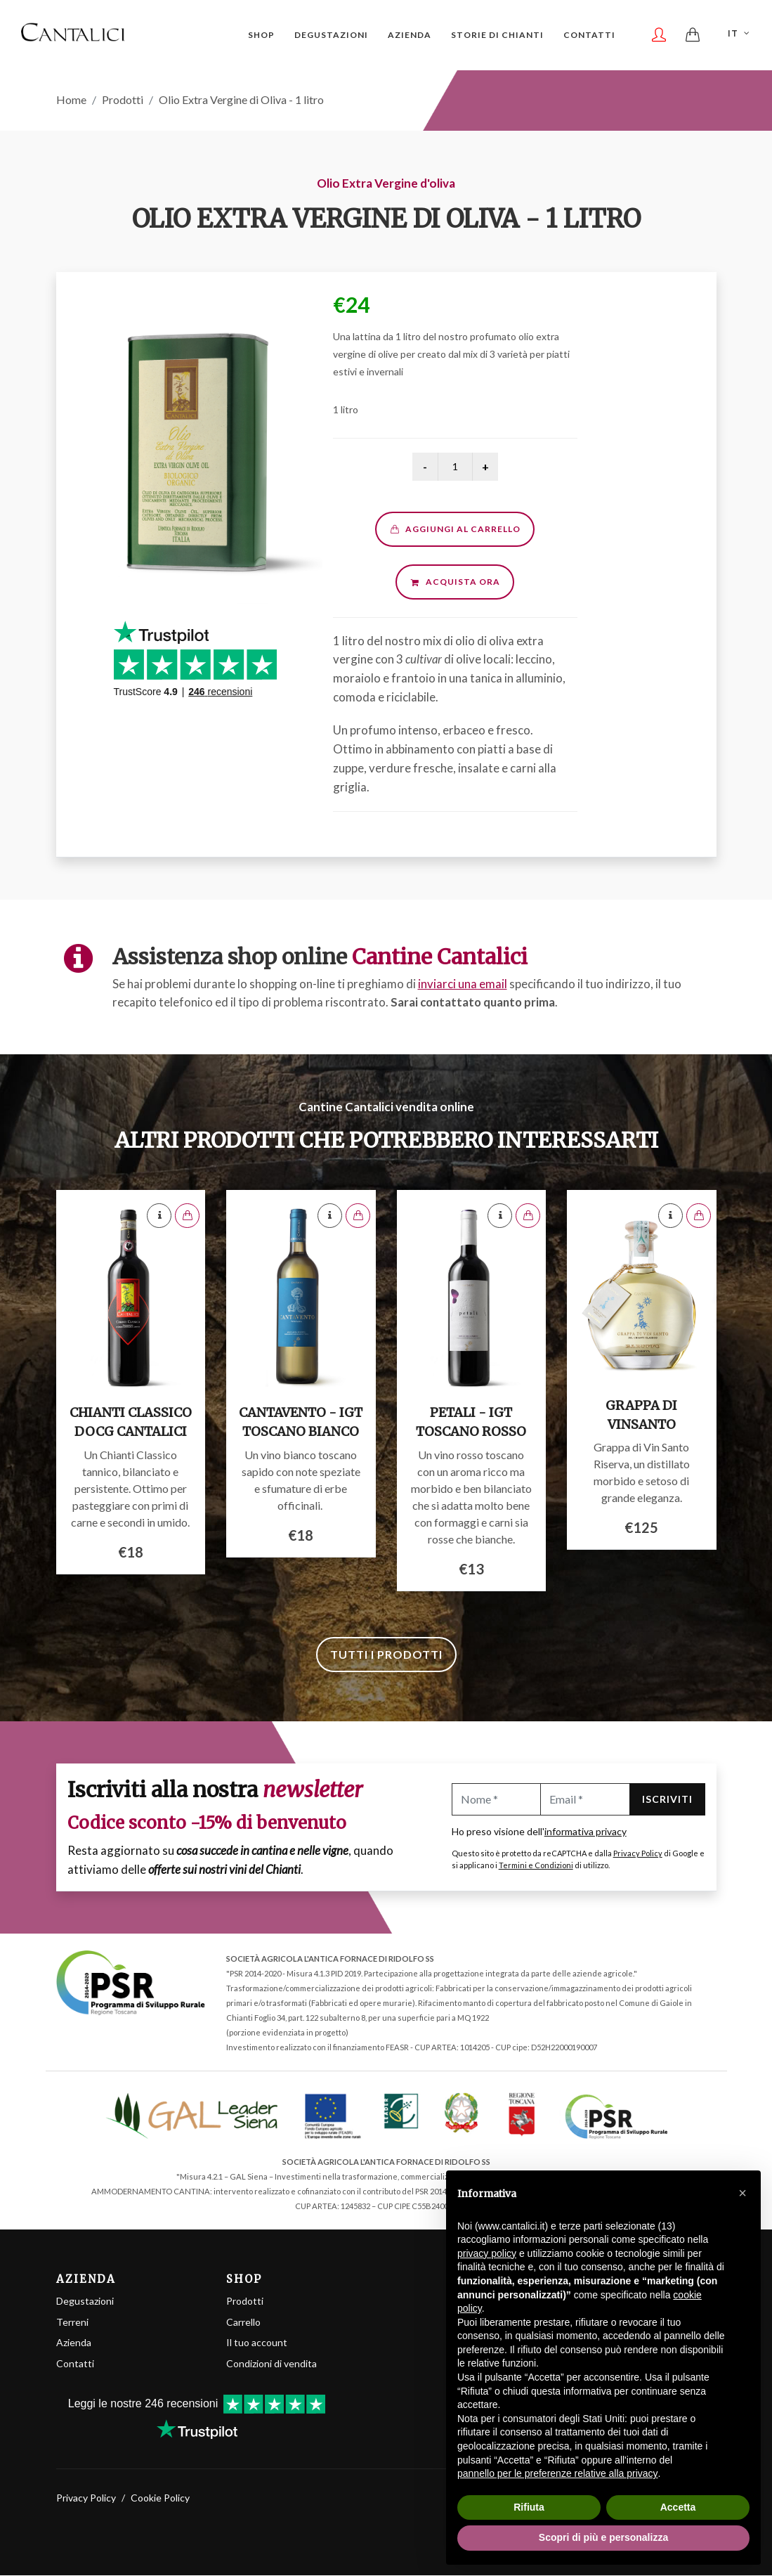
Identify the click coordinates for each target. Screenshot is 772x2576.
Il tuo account (256, 2343)
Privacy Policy (637, 1853)
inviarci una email (462, 984)
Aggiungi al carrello (455, 529)
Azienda (73, 2343)
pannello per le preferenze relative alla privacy (557, 2473)
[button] (742, 2193)
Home (71, 100)
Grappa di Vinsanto (641, 1415)
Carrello (243, 2323)
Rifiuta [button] (528, 2507)
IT (740, 33)
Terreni (72, 2323)
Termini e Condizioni (536, 1865)
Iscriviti (667, 1800)
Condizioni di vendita (271, 2364)
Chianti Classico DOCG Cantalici (131, 1422)
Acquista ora (455, 582)
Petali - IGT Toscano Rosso (471, 1422)
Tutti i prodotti (386, 1655)
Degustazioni (85, 2302)
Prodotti (122, 100)
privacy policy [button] (486, 2253)
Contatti (75, 2364)
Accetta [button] (678, 2507)
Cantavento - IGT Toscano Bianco (300, 1422)
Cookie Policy (160, 2498)
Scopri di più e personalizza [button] (603, 2537)
